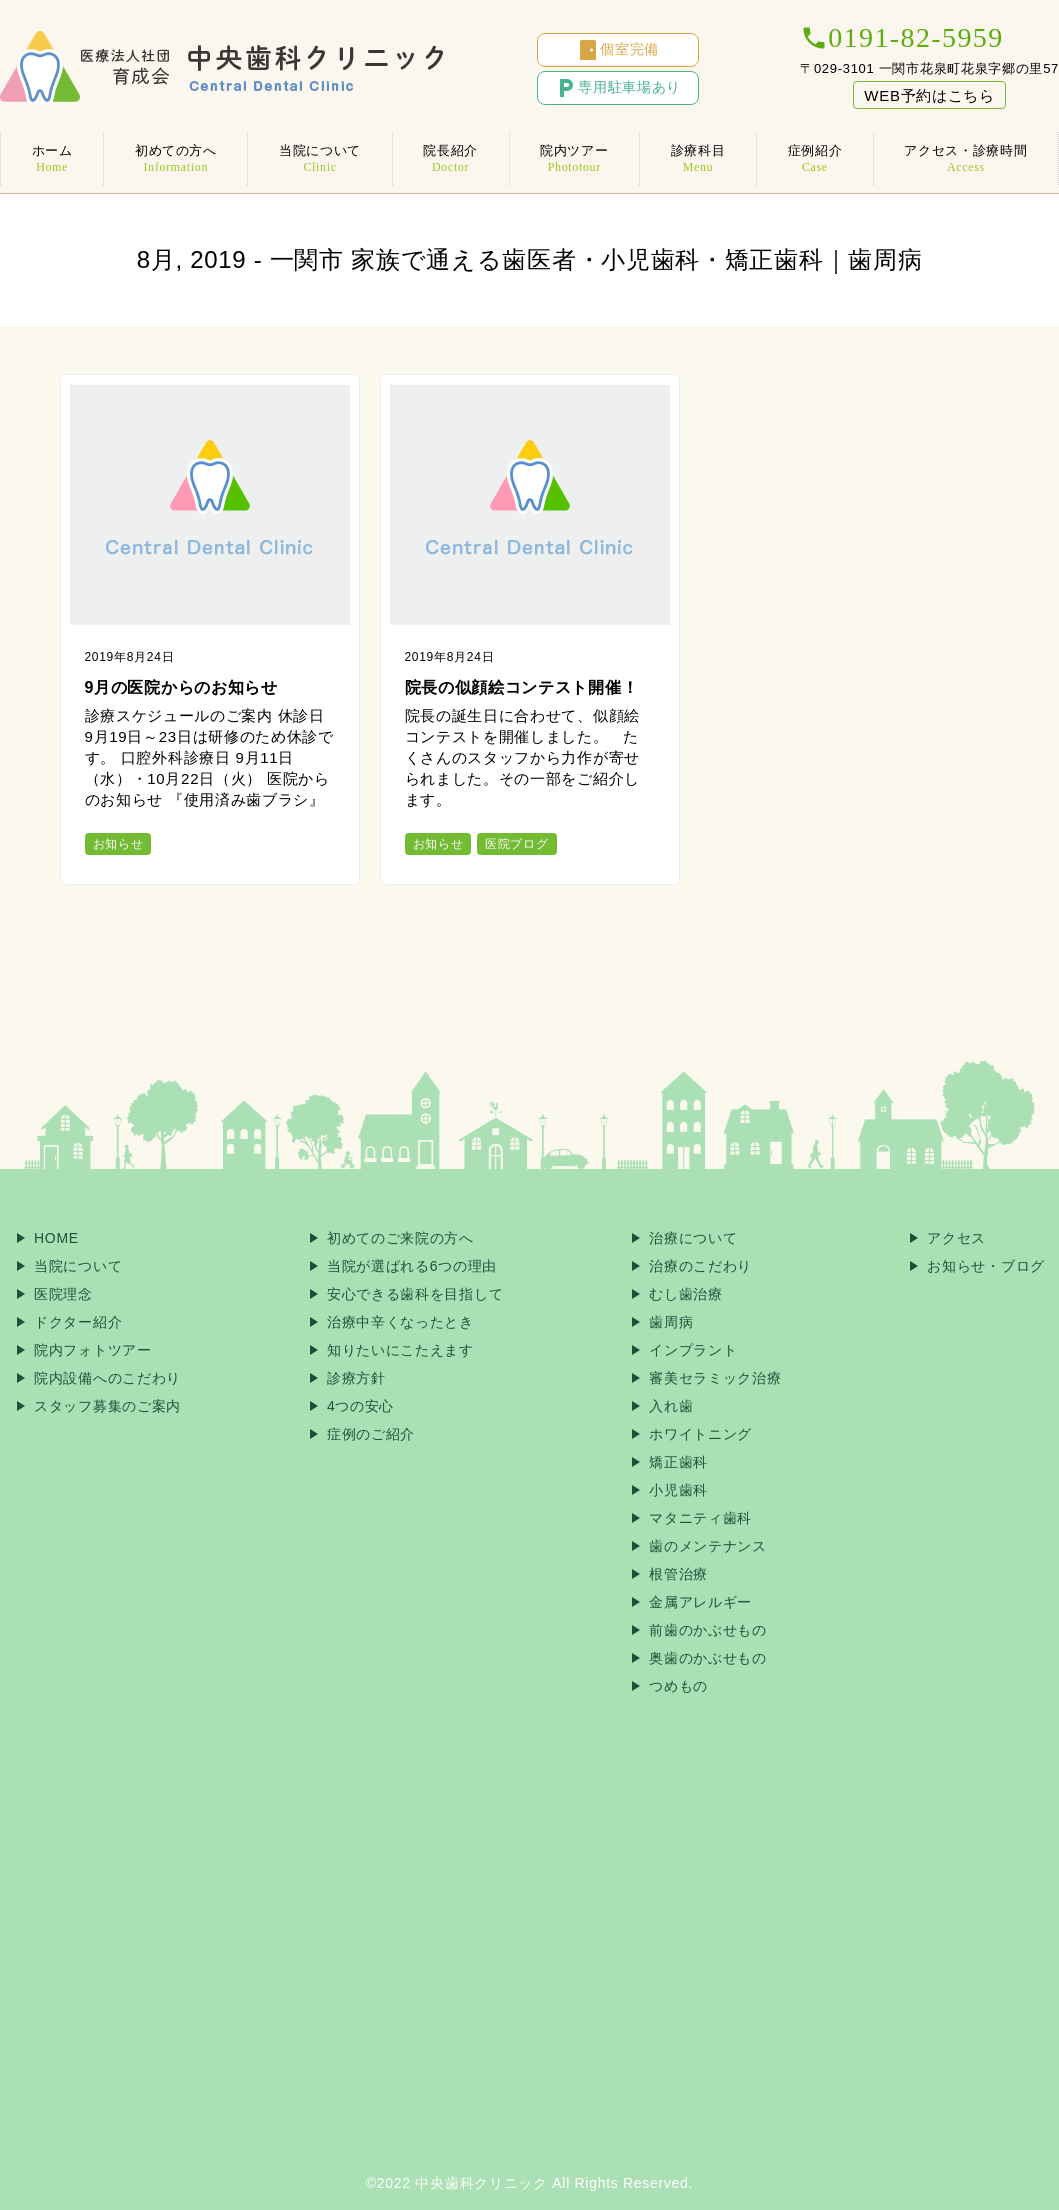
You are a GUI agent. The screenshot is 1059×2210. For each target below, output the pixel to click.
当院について (319, 158)
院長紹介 (451, 158)
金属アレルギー (700, 1602)
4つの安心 (360, 1406)
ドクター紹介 (78, 1322)
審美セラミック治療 (715, 1378)
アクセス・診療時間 (966, 158)
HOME (56, 1238)
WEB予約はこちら (929, 95)
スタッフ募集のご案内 (107, 1406)
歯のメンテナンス (708, 1546)
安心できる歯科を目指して (415, 1294)
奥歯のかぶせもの (708, 1658)
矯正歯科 (678, 1462)
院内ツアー (575, 158)
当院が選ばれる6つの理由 (412, 1266)
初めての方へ (175, 158)
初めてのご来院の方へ (400, 1238)
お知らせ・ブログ (986, 1266)
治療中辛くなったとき (400, 1322)
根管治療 (678, 1574)
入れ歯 (671, 1406)
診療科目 (698, 158)
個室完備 (617, 50)
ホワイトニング (700, 1434)
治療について (693, 1238)
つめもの (678, 1686)
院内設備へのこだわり (107, 1378)
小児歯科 (678, 1490)
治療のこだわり (700, 1266)
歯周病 (671, 1322)
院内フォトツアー (93, 1350)
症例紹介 (815, 158)
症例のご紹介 (371, 1434)
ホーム (52, 158)
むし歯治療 (686, 1294)
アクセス (956, 1238)
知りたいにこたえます (400, 1350)
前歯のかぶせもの (708, 1630)
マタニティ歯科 (700, 1518)
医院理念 (63, 1294)
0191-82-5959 (901, 37)
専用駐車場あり (617, 88)
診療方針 (356, 1378)
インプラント (693, 1350)
